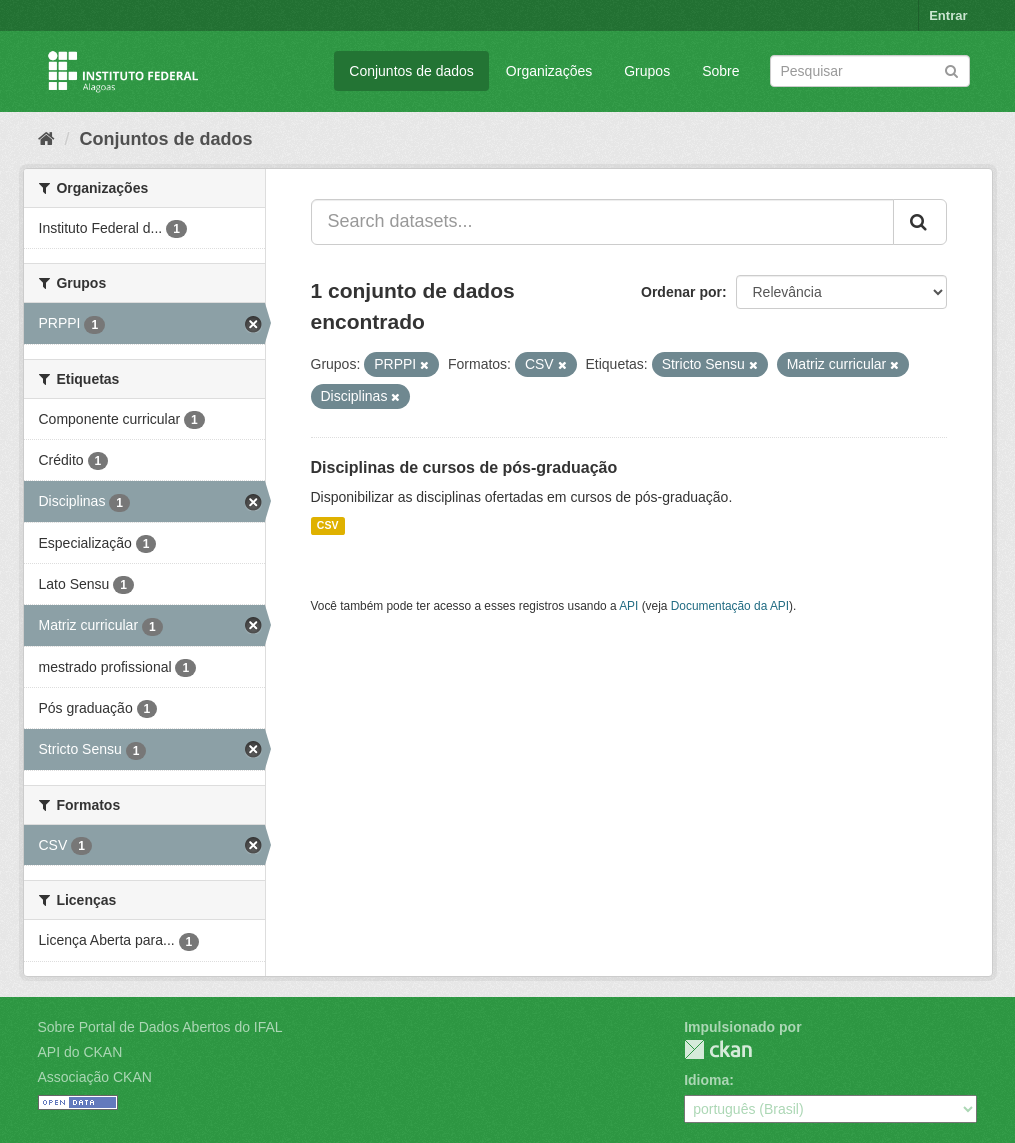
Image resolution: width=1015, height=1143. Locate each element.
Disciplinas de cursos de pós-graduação (464, 467)
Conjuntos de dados (411, 71)
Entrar (948, 15)
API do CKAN (80, 1052)
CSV (328, 526)
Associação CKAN (95, 1077)
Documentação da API (730, 606)
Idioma (706, 1080)
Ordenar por (681, 292)
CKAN (718, 1049)
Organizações (549, 71)
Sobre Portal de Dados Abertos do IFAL (160, 1027)
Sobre (720, 71)
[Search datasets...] (602, 222)
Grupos (647, 71)
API (628, 606)
